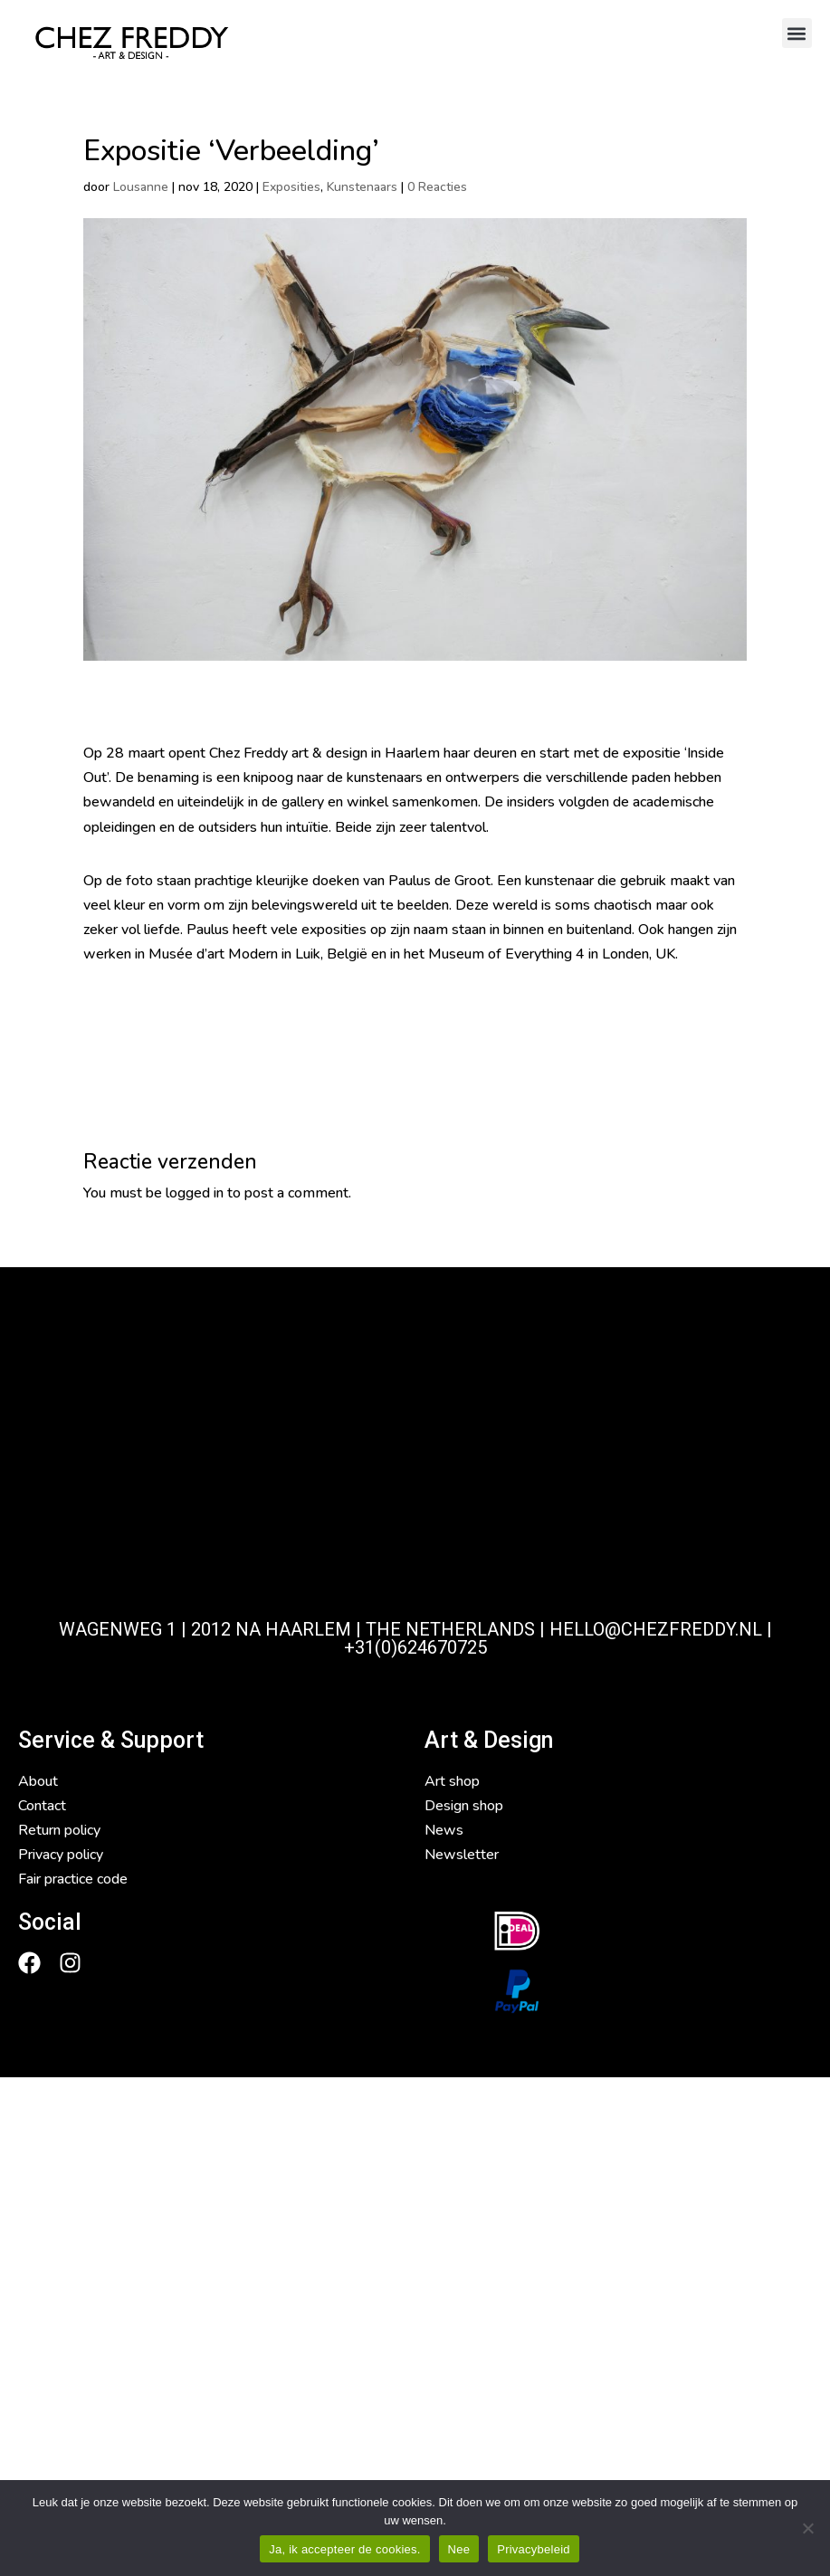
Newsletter (462, 1855)
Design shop (464, 1806)
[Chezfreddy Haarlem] (415, 1466)
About (38, 1781)
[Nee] (807, 2528)
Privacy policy (60, 1855)
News (444, 1830)
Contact (42, 1806)
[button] (797, 33)
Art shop (452, 1781)
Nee (459, 2549)
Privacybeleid (533, 2549)
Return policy (59, 1830)
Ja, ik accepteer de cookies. (344, 2549)
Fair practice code (73, 1879)
